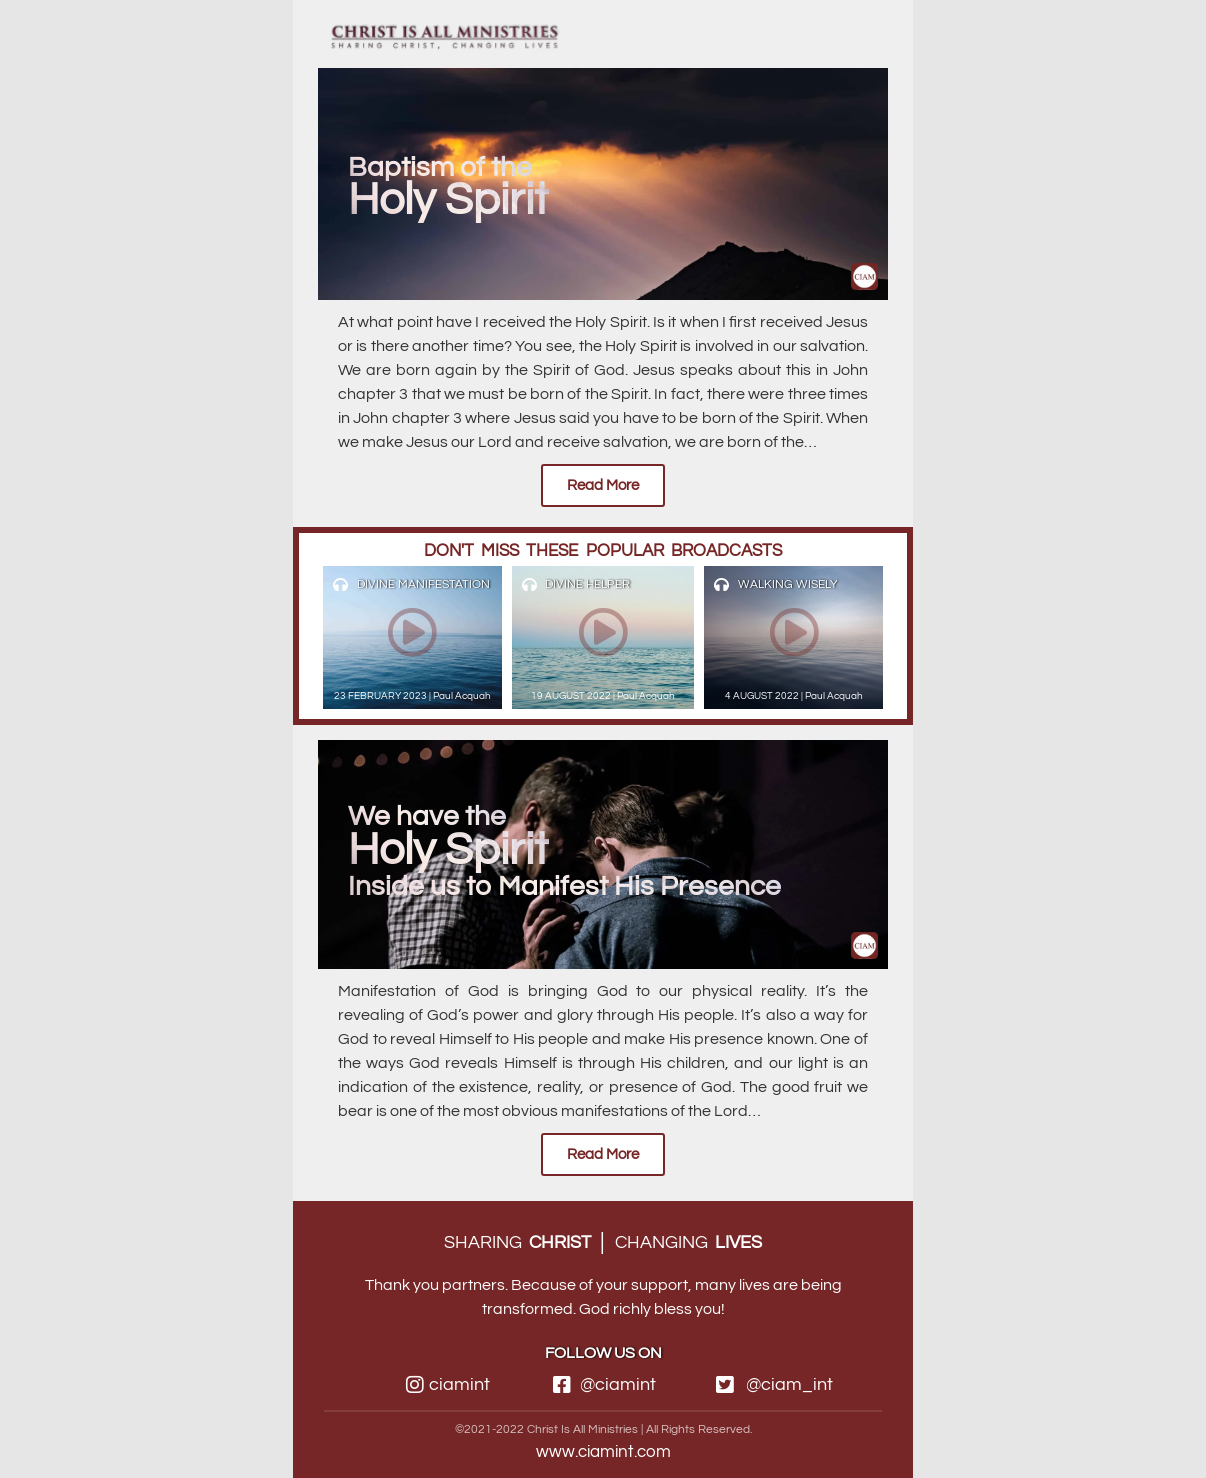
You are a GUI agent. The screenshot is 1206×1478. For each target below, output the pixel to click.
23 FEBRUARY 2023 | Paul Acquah (412, 696)
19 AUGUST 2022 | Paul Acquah (603, 696)
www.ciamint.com (603, 1452)
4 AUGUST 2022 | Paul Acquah (794, 696)
